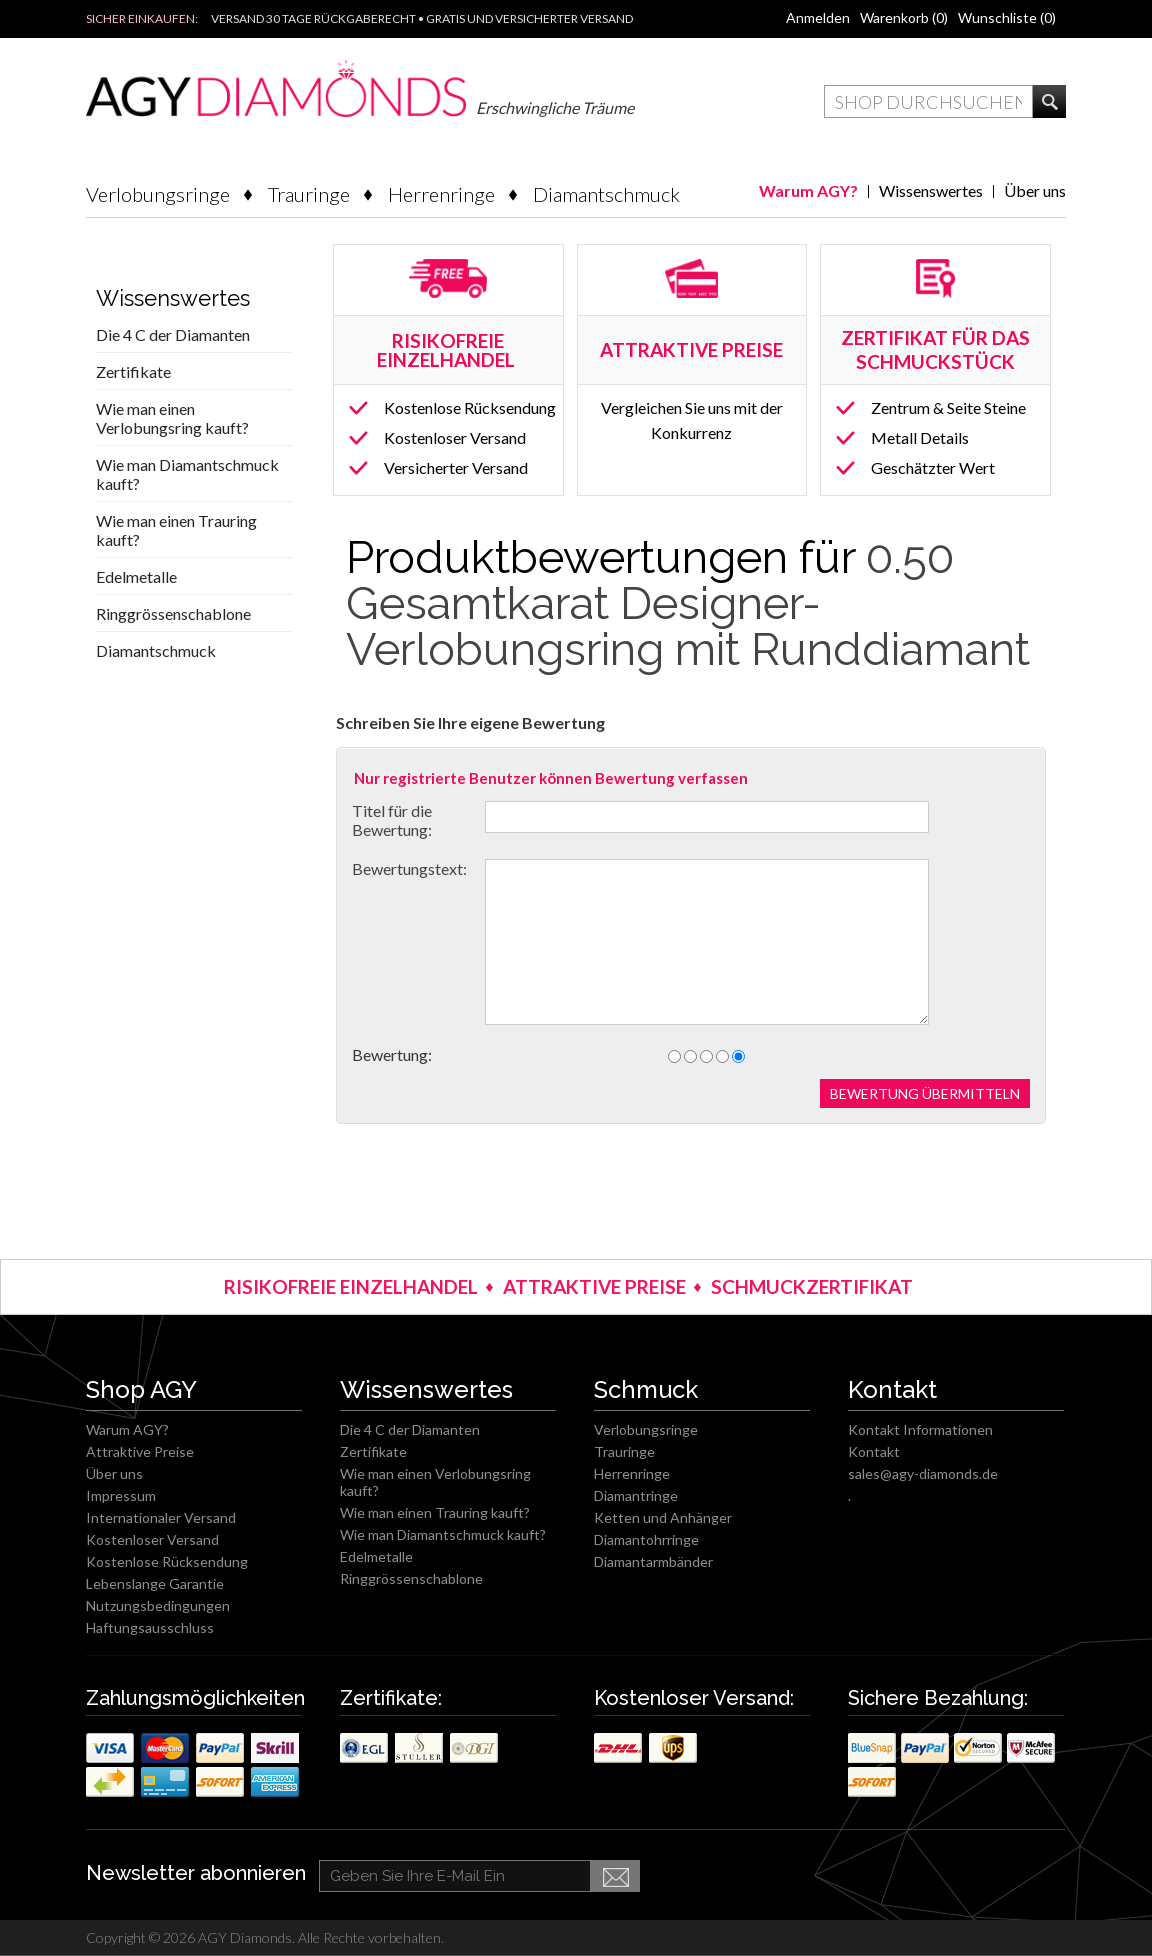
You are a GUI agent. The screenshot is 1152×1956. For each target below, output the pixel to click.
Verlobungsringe (158, 194)
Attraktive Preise (140, 1451)
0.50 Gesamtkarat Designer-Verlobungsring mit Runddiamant (688, 603)
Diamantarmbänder (653, 1561)
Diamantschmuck (606, 194)
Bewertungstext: (409, 868)
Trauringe (309, 194)
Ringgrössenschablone (173, 613)
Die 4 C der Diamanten (173, 334)
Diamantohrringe (646, 1539)
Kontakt (874, 1451)
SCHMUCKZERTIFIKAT (812, 1286)
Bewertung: (392, 1054)
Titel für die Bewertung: (392, 820)
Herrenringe (441, 194)
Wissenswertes (931, 190)
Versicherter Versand (456, 467)
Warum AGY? (808, 190)
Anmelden (818, 17)
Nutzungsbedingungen (158, 1605)
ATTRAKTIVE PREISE (594, 1286)
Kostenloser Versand (455, 437)
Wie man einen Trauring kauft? (176, 530)
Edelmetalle (136, 576)
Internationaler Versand (161, 1517)
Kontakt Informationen (920, 1429)
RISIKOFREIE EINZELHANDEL (448, 350)
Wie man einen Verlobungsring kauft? (172, 418)
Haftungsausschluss (150, 1627)
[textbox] (928, 101)
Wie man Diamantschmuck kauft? (187, 474)
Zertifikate (133, 371)
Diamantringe (636, 1495)
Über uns (1035, 190)
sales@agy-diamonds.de (923, 1473)
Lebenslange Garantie (155, 1583)
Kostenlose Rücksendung (470, 407)
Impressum (121, 1495)
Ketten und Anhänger (663, 1517)
